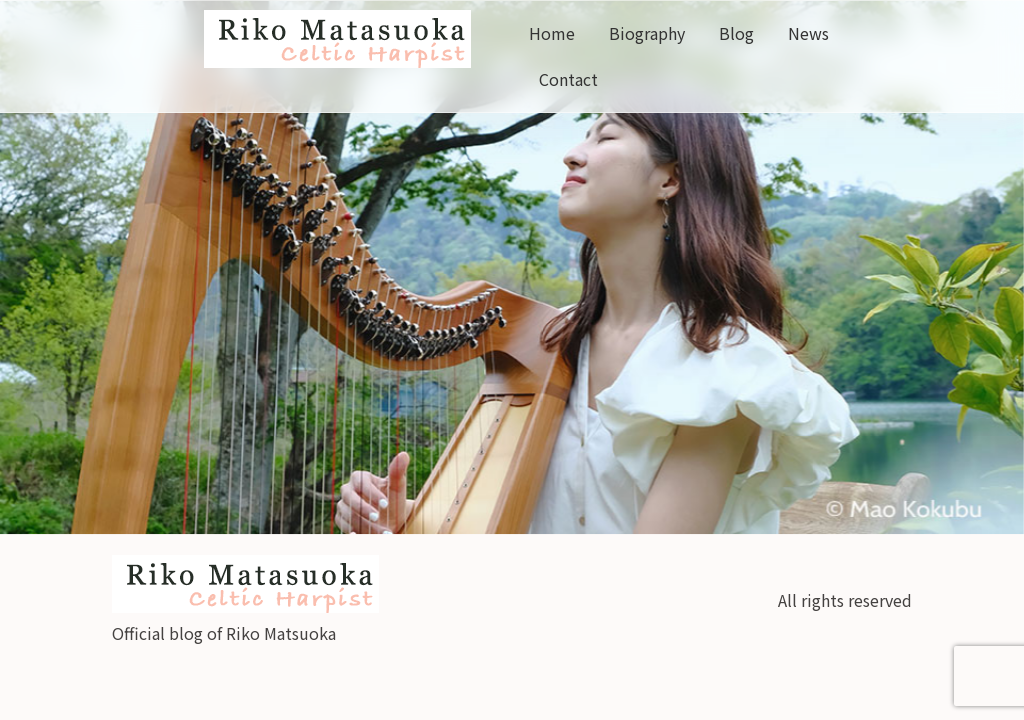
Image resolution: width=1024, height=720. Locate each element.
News (808, 33)
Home (552, 33)
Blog (736, 33)
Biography (647, 33)
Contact (568, 79)
